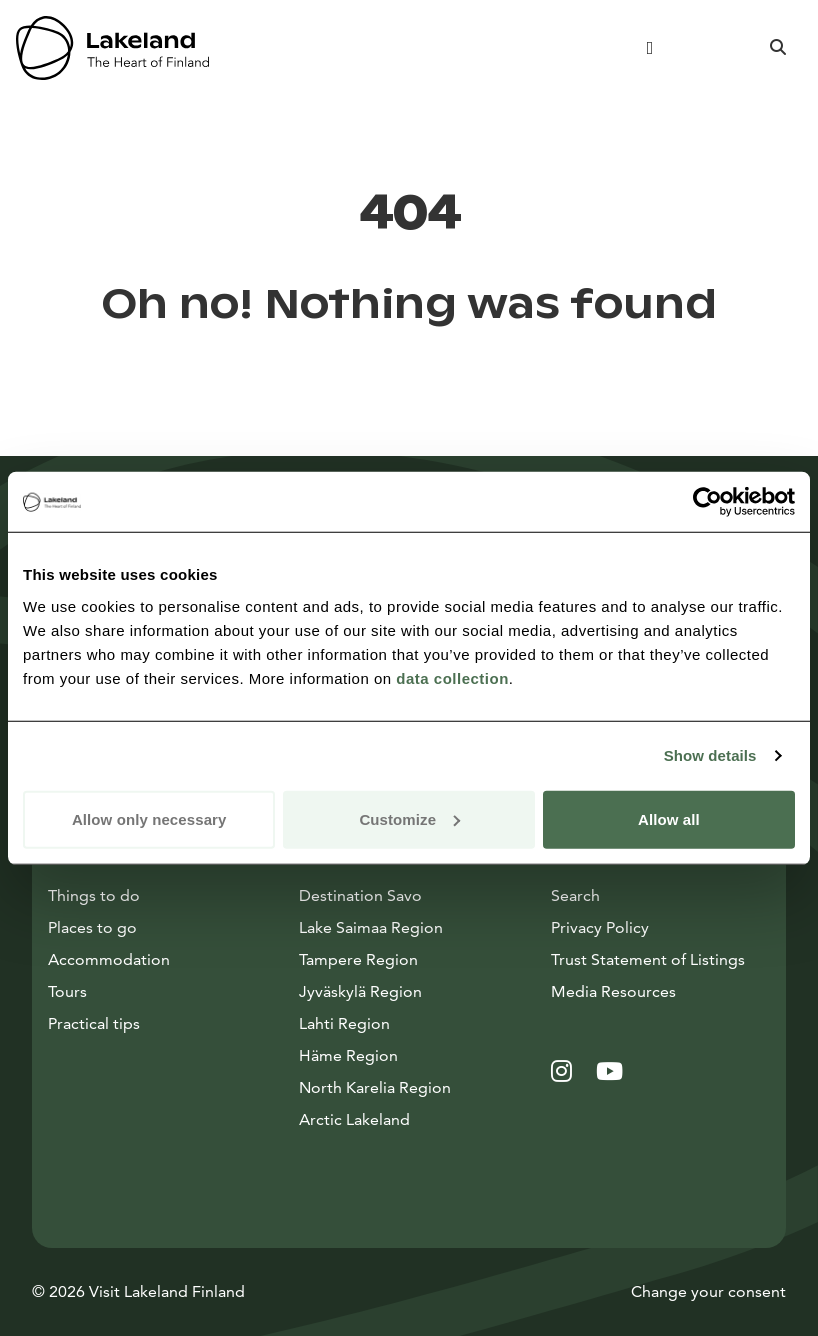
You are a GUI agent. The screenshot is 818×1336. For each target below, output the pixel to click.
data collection (452, 677)
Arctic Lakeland (354, 1119)
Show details (710, 755)
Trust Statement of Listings (648, 959)
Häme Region (348, 1055)
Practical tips (94, 1023)
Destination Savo (360, 895)
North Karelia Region (375, 1087)
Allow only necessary (149, 818)
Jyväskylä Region (360, 991)
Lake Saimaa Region (371, 927)
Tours (67, 991)
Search (575, 895)
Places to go (92, 927)
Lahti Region (344, 1023)
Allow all (669, 818)
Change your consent (708, 1291)
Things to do (94, 895)
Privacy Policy (600, 927)
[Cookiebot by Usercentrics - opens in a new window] (707, 502)
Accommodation (109, 959)
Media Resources (660, 990)
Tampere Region (358, 959)
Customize (409, 818)
